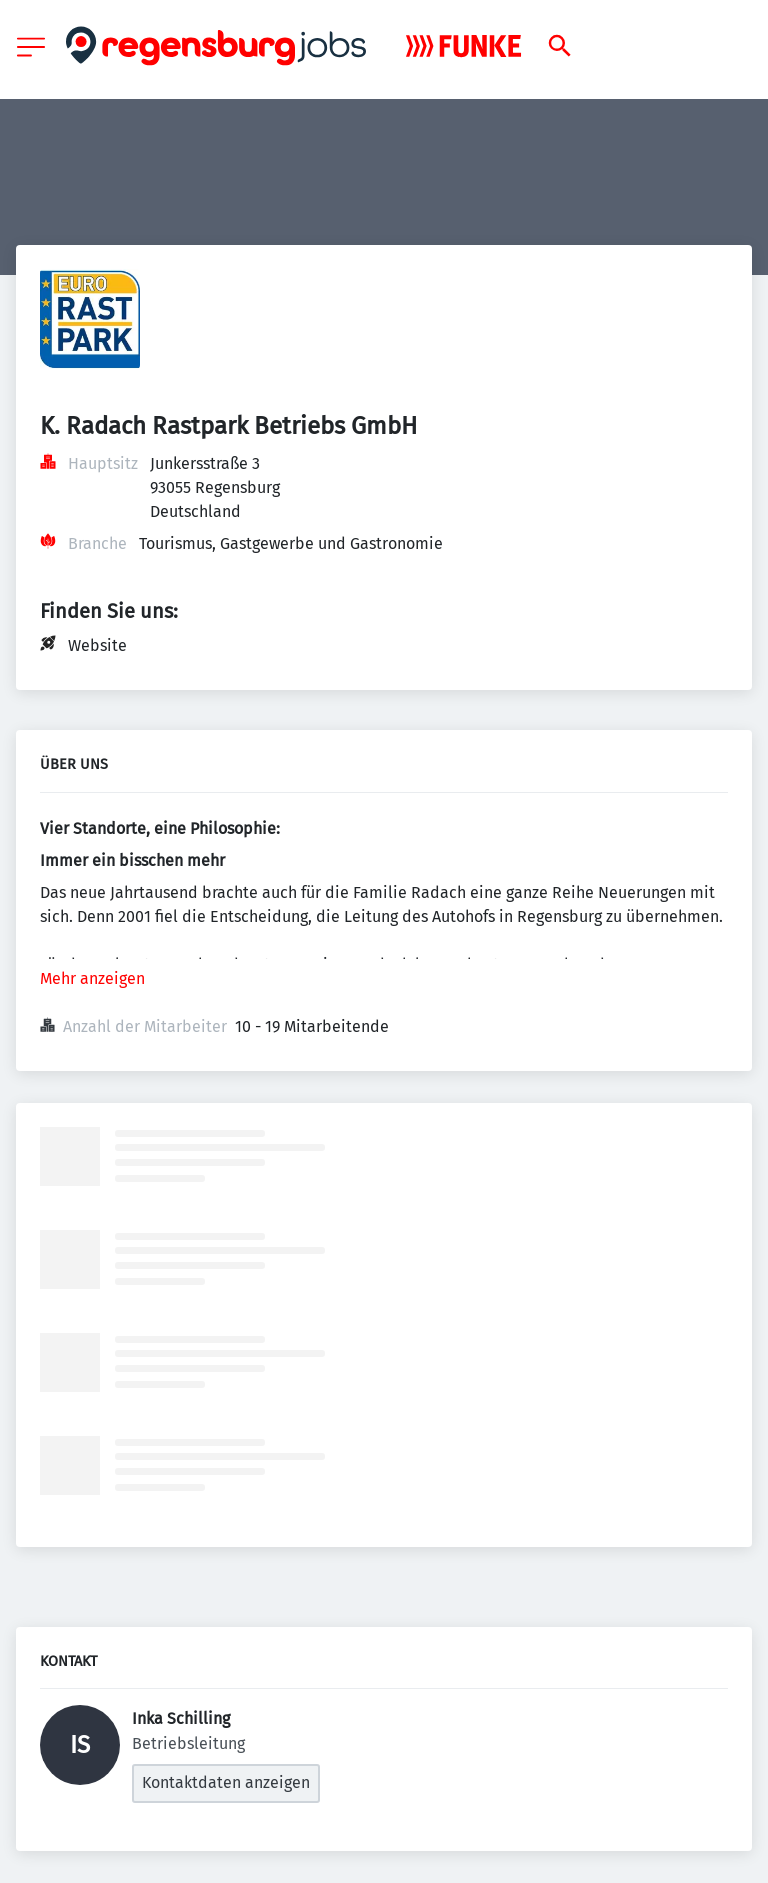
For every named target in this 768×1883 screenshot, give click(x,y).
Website (97, 645)
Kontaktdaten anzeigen (226, 1782)
